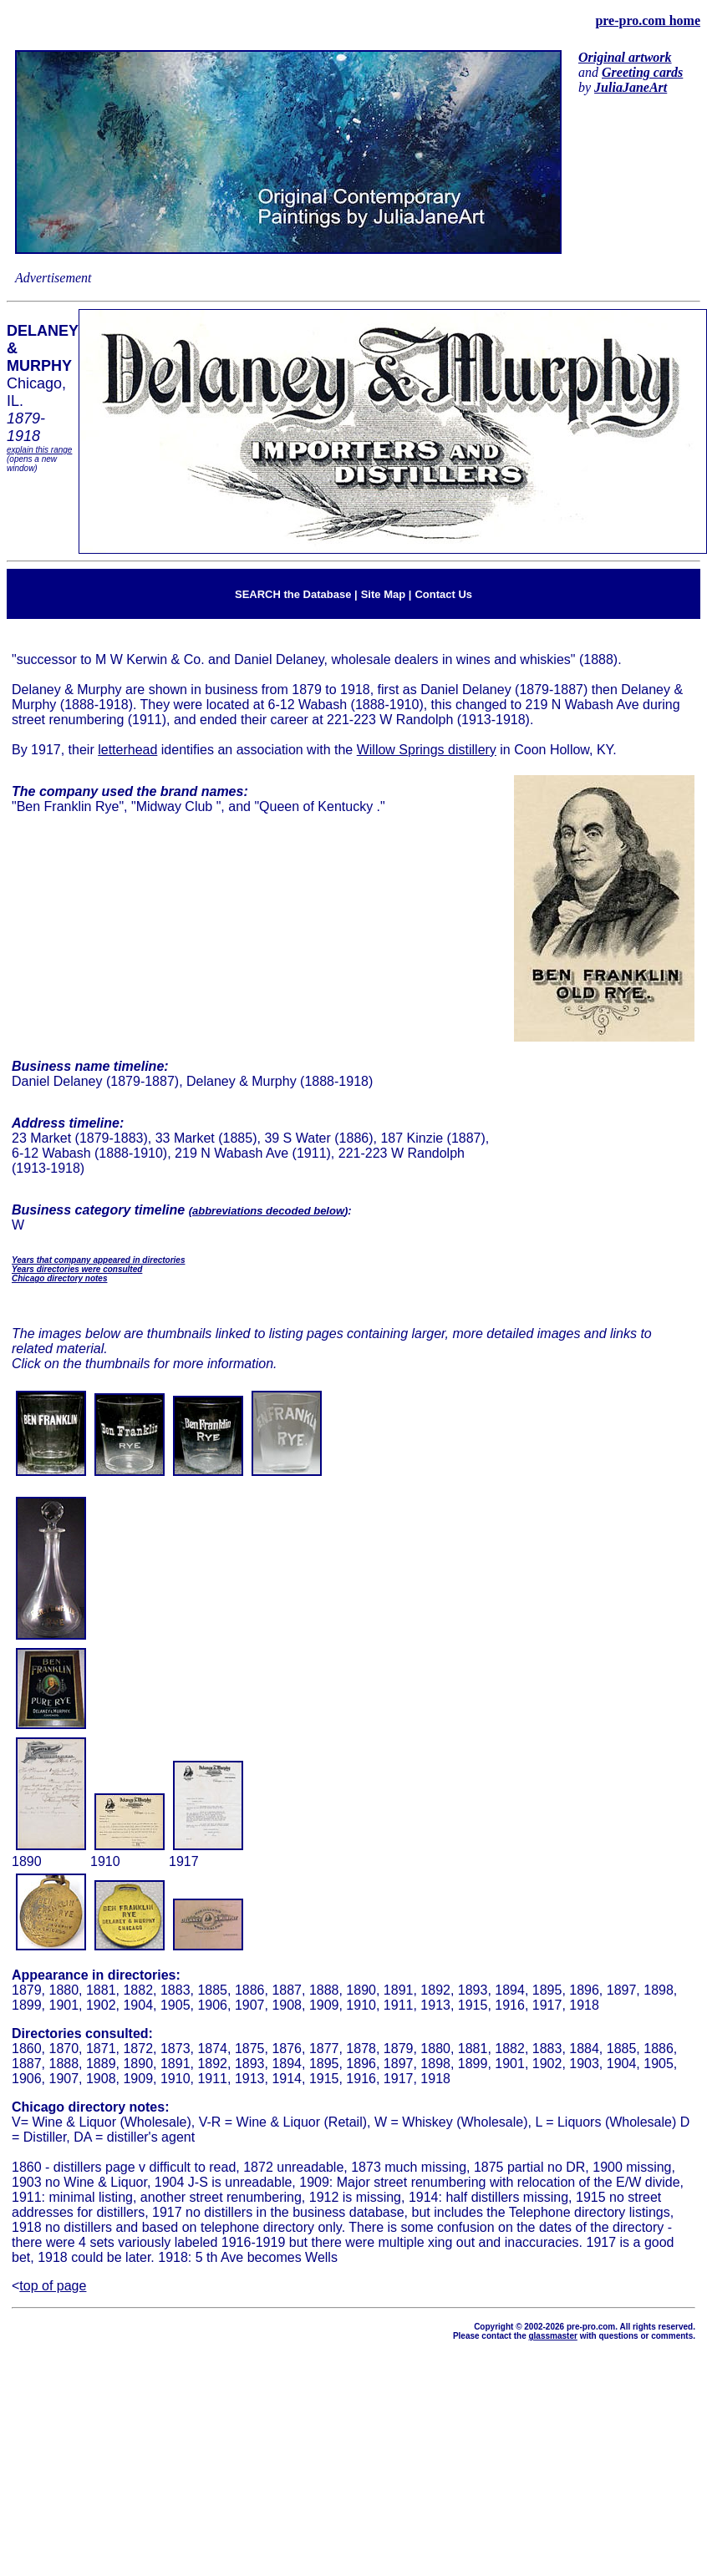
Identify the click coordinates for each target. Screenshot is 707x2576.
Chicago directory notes (59, 1278)
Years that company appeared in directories (98, 1260)
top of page (52, 2286)
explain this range (39, 449)
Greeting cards (642, 72)
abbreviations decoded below (268, 1210)
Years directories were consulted (77, 1269)
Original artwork (625, 57)
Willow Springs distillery (426, 750)
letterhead (127, 750)
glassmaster (552, 2335)
